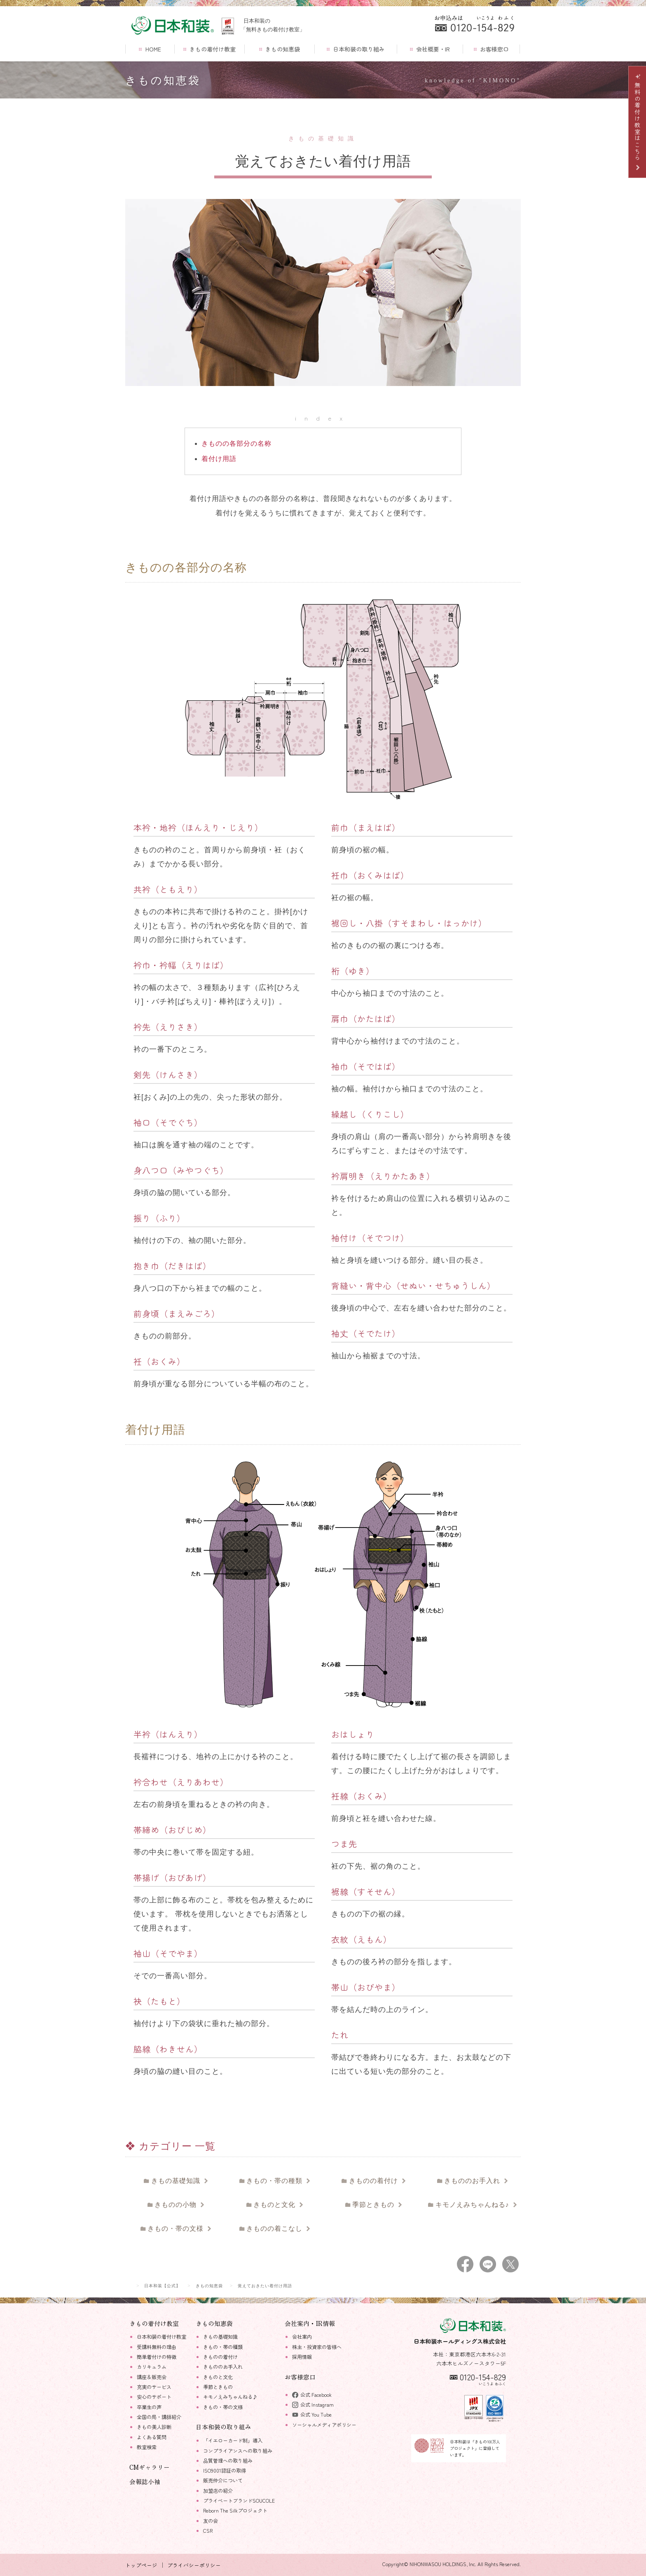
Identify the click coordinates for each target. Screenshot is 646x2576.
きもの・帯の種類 (275, 2180)
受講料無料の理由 (156, 2347)
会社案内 (302, 2336)
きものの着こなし (275, 2228)
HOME (150, 49)
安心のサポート (154, 2397)
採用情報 (302, 2357)
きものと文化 (275, 2204)
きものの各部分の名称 (236, 443)
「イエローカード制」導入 (232, 2440)
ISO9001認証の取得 (224, 2470)
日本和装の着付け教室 (161, 2336)
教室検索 (147, 2447)
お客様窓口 (491, 49)
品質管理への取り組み (228, 2460)
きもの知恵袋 (279, 49)
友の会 (210, 2521)
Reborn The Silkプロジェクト (235, 2510)
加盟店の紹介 (218, 2490)
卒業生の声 (149, 2407)
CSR (208, 2530)
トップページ (141, 2565)
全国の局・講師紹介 (159, 2417)
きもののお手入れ (473, 2180)
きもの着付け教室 (209, 49)
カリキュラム (151, 2366)
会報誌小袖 (144, 2481)
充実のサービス (154, 2387)
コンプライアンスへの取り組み (237, 2450)
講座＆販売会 (151, 2377)
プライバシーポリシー (194, 2565)
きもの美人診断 (154, 2427)
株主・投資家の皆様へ (317, 2347)
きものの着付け (374, 2180)
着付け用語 (218, 458)
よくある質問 (151, 2437)
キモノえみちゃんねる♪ (473, 2204)
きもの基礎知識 (177, 2180)
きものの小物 (176, 2204)
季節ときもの (374, 2204)
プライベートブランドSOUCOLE (239, 2500)
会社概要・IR (430, 49)
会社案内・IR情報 (310, 2323)
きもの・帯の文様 (176, 2228)
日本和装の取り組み (356, 49)
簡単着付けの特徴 (156, 2357)
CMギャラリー (149, 2467)
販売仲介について (223, 2480)
